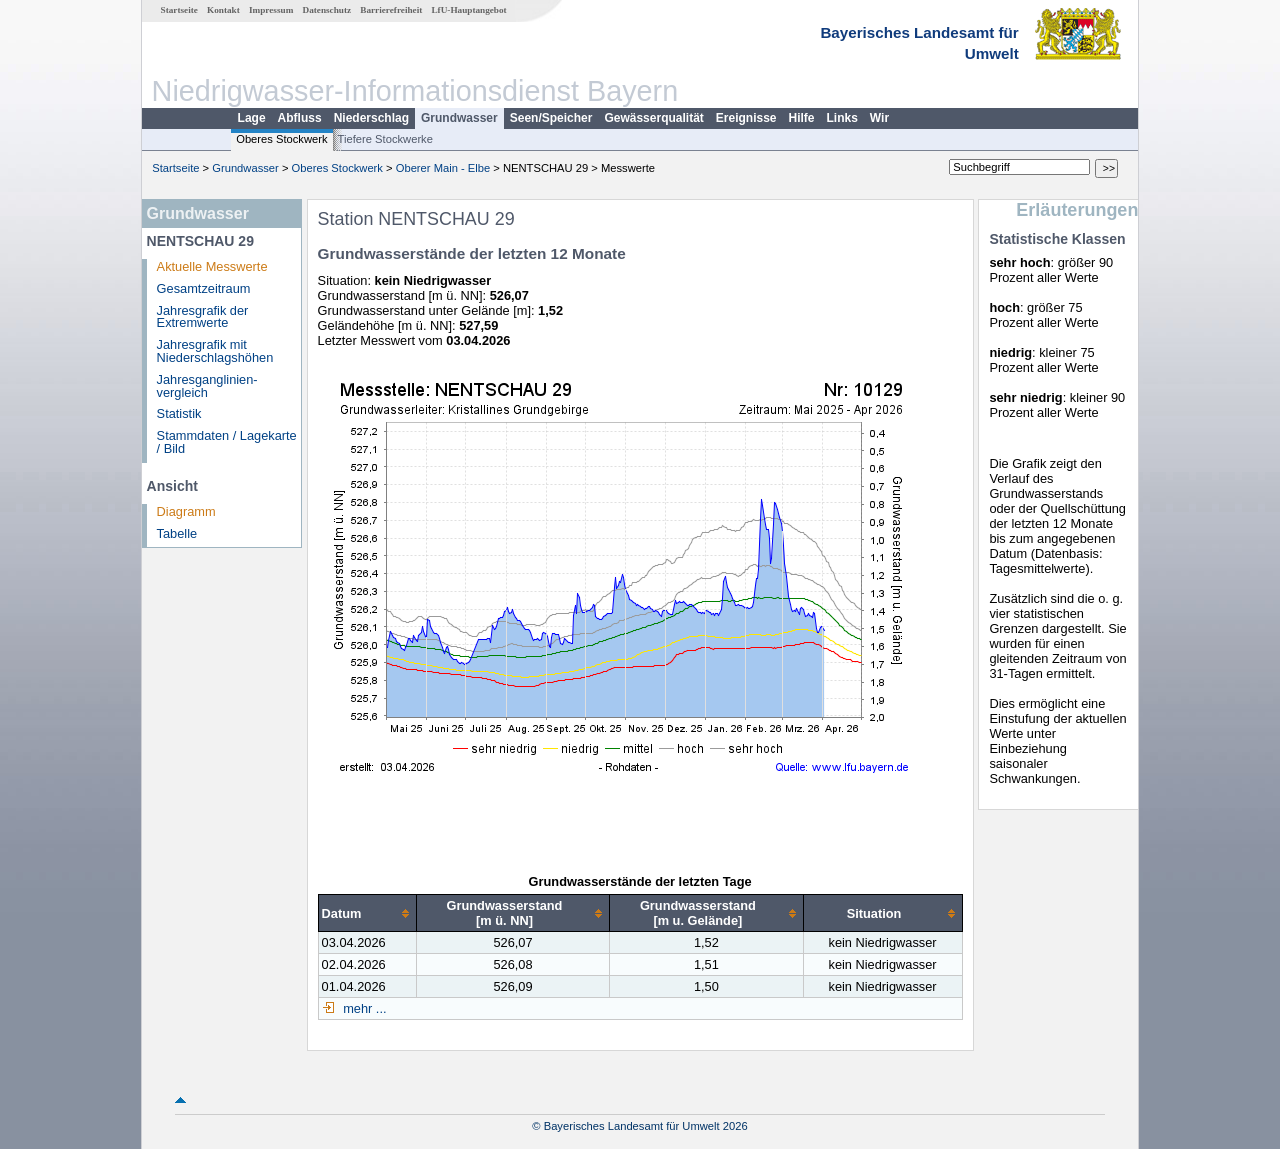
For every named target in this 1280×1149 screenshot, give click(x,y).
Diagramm (186, 511)
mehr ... (363, 1008)
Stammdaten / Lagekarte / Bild (227, 442)
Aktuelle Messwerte (212, 266)
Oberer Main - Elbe (443, 168)
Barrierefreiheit (391, 10)
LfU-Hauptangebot (468, 10)
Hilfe (802, 118)
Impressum (271, 10)
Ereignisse (746, 118)
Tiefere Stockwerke (385, 139)
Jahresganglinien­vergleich (207, 386)
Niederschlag (371, 118)
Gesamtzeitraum (204, 288)
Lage (252, 118)
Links (842, 118)
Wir (879, 118)
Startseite (179, 10)
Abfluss (300, 118)
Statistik (179, 413)
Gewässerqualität (653, 118)
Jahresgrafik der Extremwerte (203, 317)
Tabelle (177, 533)
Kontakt (223, 10)
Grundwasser (459, 118)
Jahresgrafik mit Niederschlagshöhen (215, 351)
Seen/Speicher (551, 118)
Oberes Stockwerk (281, 139)
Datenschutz (327, 10)
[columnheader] (367, 913)
